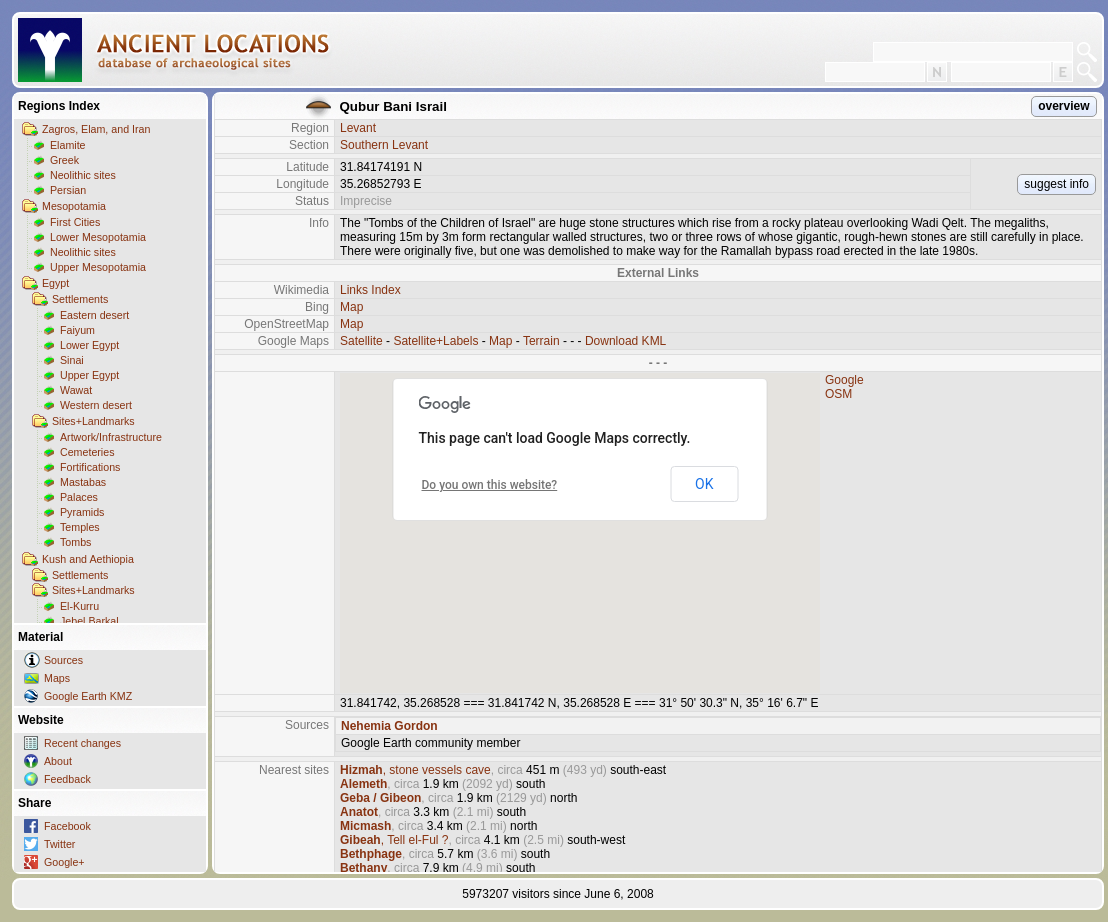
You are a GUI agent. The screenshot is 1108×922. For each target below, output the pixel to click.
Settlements (80, 299)
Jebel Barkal (89, 621)
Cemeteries (87, 452)
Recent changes (82, 743)
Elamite (68, 145)
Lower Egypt (89, 345)
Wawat (76, 390)
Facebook (67, 826)
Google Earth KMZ (88, 696)
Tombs (75, 542)
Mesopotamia (74, 206)
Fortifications (90, 467)
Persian (68, 190)
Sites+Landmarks (93, 421)
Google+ (64, 862)
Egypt (55, 283)
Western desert (96, 405)
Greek (64, 160)
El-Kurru (79, 606)
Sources (63, 660)
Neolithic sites (83, 175)
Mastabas (83, 482)
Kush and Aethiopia (88, 559)
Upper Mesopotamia (98, 267)
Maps (57, 678)
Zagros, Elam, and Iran (96, 129)
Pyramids (82, 512)
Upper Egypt (89, 375)
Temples (80, 527)
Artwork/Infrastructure (111, 437)
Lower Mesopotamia (98, 237)
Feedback (67, 779)
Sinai (72, 360)
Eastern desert (94, 315)
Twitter (59, 844)
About (58, 761)
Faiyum (77, 330)
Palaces (79, 497)
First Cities (75, 222)
